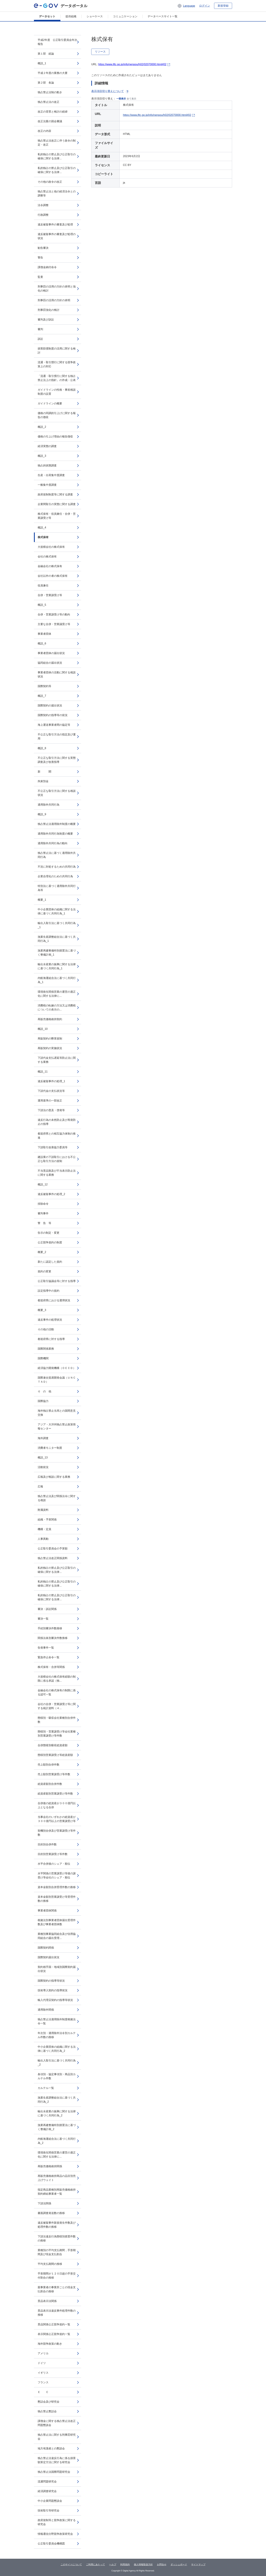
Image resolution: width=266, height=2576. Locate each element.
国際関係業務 (46, 1348)
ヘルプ (112, 2564)
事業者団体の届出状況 (51, 653)
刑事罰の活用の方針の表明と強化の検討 (57, 288)
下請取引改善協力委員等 (53, 1147)
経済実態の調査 (47, 446)
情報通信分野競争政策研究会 (55, 2533)
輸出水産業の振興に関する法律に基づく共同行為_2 (57, 2113)
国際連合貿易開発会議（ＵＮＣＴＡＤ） (57, 1379)
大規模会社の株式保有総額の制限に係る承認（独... (57, 1678)
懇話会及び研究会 (48, 2401)
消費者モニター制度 (50, 1447)
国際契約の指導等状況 (51, 1980)
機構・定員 (44, 1529)
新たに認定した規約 (50, 1261)
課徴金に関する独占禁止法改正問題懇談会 (57, 2423)
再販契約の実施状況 (50, 1048)
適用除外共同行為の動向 (53, 843)
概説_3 (42, 455)
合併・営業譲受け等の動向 (54, 614)
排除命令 (43, 1203)
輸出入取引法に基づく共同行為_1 (57, 925)
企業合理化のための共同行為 (55, 876)
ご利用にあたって (95, 2564)
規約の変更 (44, 1271)
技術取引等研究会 (48, 2510)
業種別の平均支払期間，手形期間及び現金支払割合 (57, 2252)
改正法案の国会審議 (50, 121)
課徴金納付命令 (47, 267)
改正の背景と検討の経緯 (53, 111)
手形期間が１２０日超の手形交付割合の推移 (57, 2275)
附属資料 (43, 1509)
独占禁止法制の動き (50, 92)
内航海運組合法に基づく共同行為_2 (57, 2140)
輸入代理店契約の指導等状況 (55, 2000)
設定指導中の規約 (48, 1290)
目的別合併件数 (47, 1844)
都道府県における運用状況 (54, 1300)
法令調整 (43, 205)
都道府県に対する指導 (51, 1339)
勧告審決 (43, 247)
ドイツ (42, 2363)
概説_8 (42, 748)
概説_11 (43, 1071)
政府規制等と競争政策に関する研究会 (57, 2522)
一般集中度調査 (47, 484)
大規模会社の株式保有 (51, 546)
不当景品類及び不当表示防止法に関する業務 (57, 1172)
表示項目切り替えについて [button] (110, 91)
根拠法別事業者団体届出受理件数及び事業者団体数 (57, 1922)
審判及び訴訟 (46, 319)
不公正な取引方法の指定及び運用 (57, 736)
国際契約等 (44, 686)
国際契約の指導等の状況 (53, 715)
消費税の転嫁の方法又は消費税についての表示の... (57, 1007)
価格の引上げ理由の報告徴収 (55, 436)
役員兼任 (43, 585)
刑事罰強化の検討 (48, 309)
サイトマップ (198, 2564)
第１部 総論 (46, 53)
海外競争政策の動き (50, 2343)
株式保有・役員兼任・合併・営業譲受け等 (57, 515)
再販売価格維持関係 (50, 2166)
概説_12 (43, 1184)
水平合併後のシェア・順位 (54, 1863)
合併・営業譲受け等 (50, 595)
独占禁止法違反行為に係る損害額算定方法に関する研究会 (57, 2460)
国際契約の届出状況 (50, 705)
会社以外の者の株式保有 (53, 575)
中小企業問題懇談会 (50, 2500)
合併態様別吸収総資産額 (53, 1745)
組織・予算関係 (47, 1519)
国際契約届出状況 (48, 1957)
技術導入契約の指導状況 (53, 1990)
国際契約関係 (46, 1947)
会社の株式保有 (47, 556)
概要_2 (42, 1252)
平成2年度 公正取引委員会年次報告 (57, 41)
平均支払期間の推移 (50, 2263)
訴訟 (40, 338)
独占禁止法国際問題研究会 (54, 2471)
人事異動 (43, 1538)
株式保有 (43, 537)
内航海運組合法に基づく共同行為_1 (57, 980)
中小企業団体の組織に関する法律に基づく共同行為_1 (57, 911)
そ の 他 (44, 1391)
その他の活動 (46, 1329)
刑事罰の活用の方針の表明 (54, 300)
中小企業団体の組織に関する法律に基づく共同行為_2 (57, 2048)
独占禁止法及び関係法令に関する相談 (57, 1498)
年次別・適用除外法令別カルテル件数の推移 (57, 2035)
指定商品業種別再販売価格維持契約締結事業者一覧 (57, 2191)
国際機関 (43, 1358)
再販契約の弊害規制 (50, 1038)
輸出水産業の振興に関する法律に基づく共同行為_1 (57, 966)
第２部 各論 (46, 82)
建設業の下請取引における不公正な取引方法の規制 (57, 1159)
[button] (186, 6)
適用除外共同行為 (48, 804)
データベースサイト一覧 (162, 16)
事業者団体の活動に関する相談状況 (57, 674)
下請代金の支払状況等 (51, 1090)
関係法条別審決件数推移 (53, 1638)
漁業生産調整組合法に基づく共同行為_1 (57, 938)
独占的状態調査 (47, 465)
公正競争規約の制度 (50, 1242)
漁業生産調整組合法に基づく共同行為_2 (57, 2099)
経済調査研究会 (47, 2491)
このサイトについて (71, 2564)
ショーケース (95, 16)
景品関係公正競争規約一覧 (54, 2324)
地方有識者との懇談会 (51, 2448)
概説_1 (42, 63)
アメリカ (43, 2353)
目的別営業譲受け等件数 (53, 1854)
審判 (40, 329)
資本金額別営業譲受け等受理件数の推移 (57, 1898)
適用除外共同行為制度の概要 (55, 833)
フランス (43, 2382)
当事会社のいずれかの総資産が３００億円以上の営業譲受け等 (57, 1819)
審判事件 (43, 1213)
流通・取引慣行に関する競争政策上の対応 (57, 364)
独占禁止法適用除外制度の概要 (57, 824)
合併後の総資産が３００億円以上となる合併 (57, 1805)
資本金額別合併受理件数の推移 (57, 1887)
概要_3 (42, 1310)
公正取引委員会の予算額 (53, 1548)
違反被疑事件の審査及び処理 (55, 224)
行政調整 (43, 214)
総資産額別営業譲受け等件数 (55, 1793)
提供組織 (70, 16)
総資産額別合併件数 (50, 1783)
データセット (47, 16)
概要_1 (42, 899)
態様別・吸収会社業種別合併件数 (57, 1719)
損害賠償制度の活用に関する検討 (57, 350)
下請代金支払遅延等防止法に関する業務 (57, 1059)
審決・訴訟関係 (47, 1609)
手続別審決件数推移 (50, 1628)
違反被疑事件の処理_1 (51, 1081)
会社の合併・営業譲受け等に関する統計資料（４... (57, 1706)
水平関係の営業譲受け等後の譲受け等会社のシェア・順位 (57, 1875)
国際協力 (43, 1401)
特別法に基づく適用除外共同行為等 (57, 888)
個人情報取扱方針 (143, 2564)
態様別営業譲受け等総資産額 (55, 1754)
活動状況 (43, 1467)
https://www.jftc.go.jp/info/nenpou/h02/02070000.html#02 (132, 64)
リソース (100, 51)
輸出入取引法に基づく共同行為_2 (57, 2062)
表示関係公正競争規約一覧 (54, 2334)
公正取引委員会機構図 (53, 2543)
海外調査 (43, 1438)
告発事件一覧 (46, 1647)
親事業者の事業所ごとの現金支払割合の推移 (57, 2289)
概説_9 (42, 814)
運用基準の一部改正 (50, 1100)
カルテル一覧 (46, 2088)
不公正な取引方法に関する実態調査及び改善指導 (57, 759)
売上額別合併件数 (48, 1764)
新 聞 (44, 771)
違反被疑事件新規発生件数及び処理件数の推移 (57, 2224)
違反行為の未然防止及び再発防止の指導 (57, 1121)
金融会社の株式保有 (50, 566)
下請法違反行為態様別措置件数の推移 (57, 2238)
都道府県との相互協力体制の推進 (57, 1135)
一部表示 (121, 98)
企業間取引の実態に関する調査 (57, 504)
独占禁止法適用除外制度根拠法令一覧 (57, 2021)
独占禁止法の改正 (48, 102)
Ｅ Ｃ (43, 2392)
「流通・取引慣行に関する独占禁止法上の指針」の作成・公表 (57, 378)
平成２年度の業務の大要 (53, 73)
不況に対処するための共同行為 (57, 866)
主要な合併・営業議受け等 (54, 624)
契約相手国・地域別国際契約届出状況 (57, 1969)
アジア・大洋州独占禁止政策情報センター (57, 1426)
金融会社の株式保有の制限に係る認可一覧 (57, 1692)
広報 (40, 1486)
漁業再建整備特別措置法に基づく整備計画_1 (57, 952)
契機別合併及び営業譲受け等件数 (57, 1832)
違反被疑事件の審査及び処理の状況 (57, 236)
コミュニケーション (125, 16)
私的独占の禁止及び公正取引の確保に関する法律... (57, 156)
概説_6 (42, 643)
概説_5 (42, 604)
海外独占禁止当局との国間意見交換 (57, 1412)
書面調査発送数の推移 (51, 2213)
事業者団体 (44, 633)
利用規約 (125, 2564)
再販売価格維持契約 (50, 1019)
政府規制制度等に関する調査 (55, 494)
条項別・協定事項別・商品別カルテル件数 (57, 2076)
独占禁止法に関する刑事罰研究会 (57, 2436)
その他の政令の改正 (50, 181)
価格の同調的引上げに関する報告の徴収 (57, 415)
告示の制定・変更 (48, 1232)
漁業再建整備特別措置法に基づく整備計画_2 (57, 2127)
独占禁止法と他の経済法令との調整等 (57, 193)
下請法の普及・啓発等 (51, 1110)
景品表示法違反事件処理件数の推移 (57, 2312)
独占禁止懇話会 (47, 2411)
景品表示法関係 (47, 2301)
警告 (40, 257)
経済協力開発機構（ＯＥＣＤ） (57, 1368)
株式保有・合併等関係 (51, 1667)
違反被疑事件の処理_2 (51, 1194)
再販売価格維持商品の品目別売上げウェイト (57, 2177)
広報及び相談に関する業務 (54, 1476)
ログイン (204, 5)
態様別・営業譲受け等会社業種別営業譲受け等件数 (57, 1733)
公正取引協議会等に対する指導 (57, 1281)
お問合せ (161, 2564)
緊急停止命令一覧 (48, 1657)
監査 (40, 276)
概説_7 (42, 695)
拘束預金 (43, 781)
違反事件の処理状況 (50, 1319)
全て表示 (131, 98)
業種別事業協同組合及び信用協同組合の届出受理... (57, 1935)
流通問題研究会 (47, 2481)
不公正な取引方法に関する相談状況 (57, 792)
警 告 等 (44, 1223)
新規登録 (223, 5)
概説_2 (42, 426)
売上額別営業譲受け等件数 (54, 1774)
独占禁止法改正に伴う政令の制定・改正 (57, 142)
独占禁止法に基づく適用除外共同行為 (57, 854)
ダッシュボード (178, 2564)
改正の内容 (44, 130)
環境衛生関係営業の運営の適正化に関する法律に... (57, 993)
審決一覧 (43, 1618)
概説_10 (43, 1028)
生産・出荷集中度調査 (51, 475)
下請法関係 (44, 2203)
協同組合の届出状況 (50, 662)
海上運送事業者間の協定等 (54, 724)
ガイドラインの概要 (50, 403)
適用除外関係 (46, 2009)
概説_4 (42, 527)
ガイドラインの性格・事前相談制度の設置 (57, 391)
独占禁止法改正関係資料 (53, 1558)
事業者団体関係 (47, 1910)
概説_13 (43, 1457)
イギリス (43, 2372)
